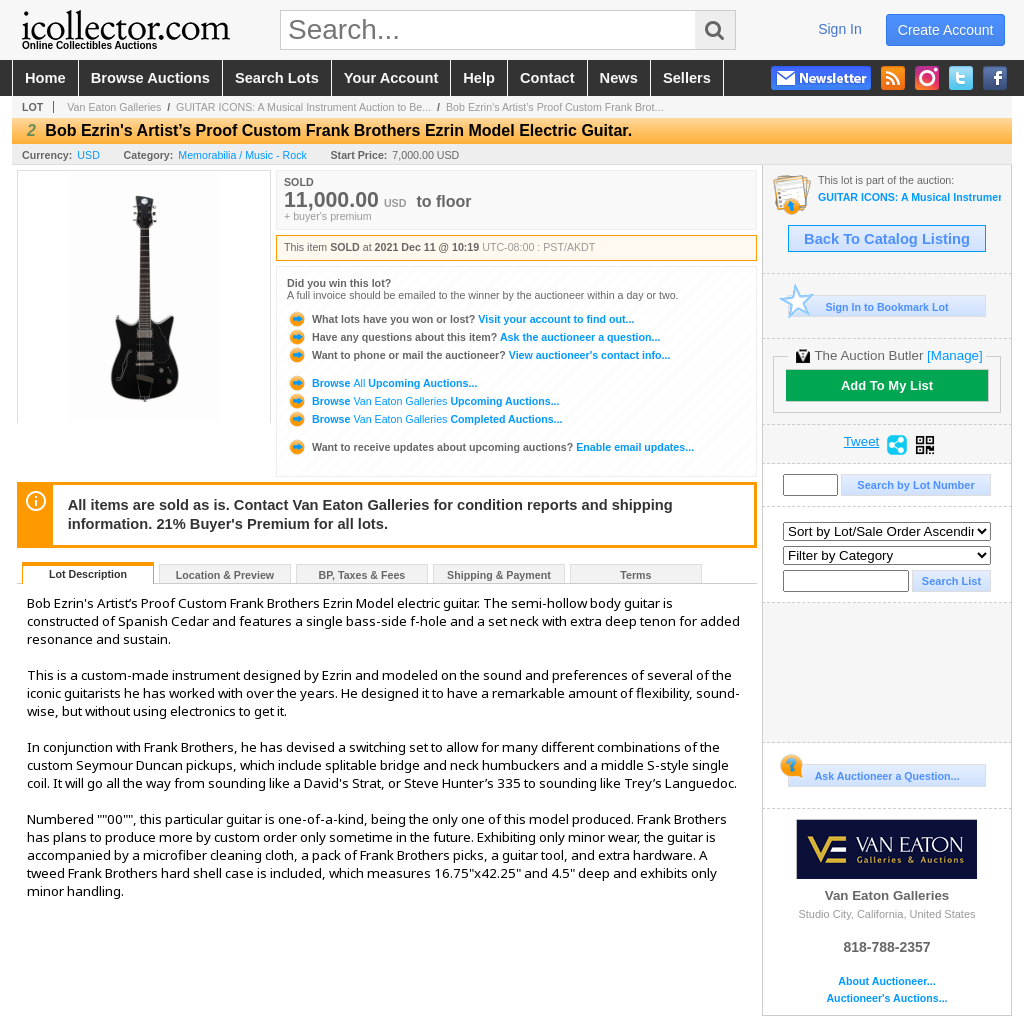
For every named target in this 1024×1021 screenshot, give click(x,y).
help (479, 78)
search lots (277, 78)
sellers (687, 78)
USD (88, 155)
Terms (635, 575)
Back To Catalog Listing (887, 239)
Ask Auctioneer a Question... (873, 773)
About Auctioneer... (886, 981)
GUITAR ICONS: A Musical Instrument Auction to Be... (303, 107)
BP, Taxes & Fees (362, 575)
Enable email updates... (490, 447)
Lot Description (88, 574)
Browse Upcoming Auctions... (382, 383)
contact (547, 78)
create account (946, 30)
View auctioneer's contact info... (478, 355)
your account (391, 78)
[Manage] (954, 355)
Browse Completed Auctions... (424, 419)
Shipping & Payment (499, 575)
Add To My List (887, 385)
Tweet (862, 442)
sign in (840, 29)
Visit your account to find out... (460, 319)
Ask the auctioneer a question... (473, 337)
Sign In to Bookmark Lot (868, 306)
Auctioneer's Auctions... (886, 998)
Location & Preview (225, 575)
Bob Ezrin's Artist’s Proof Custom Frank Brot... (554, 107)
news (619, 78)
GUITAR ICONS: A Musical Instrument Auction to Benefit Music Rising (909, 197)
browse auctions (150, 78)
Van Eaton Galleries (114, 107)
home (45, 78)
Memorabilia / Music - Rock (242, 155)
